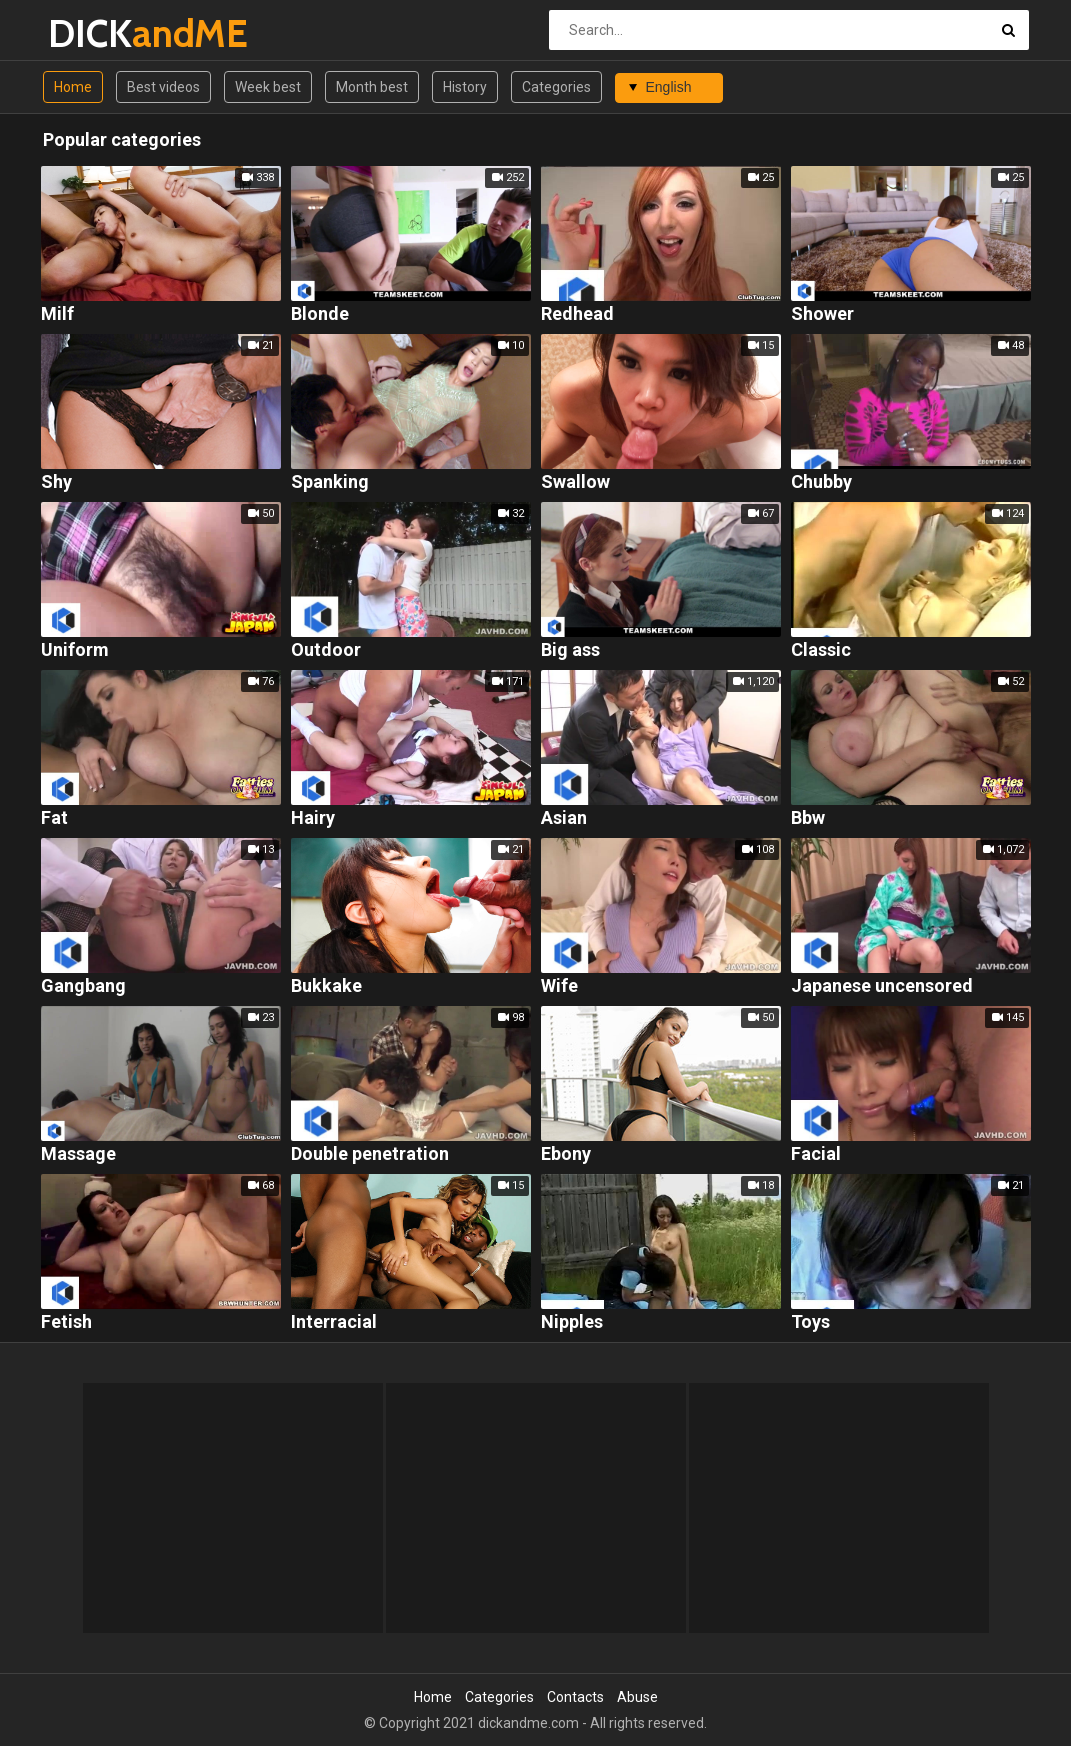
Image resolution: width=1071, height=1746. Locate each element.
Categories (556, 87)
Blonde (320, 314)
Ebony (566, 1154)
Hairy (313, 818)
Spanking (330, 482)
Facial (816, 1154)
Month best (372, 87)
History (465, 87)
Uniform (75, 650)
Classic (821, 650)
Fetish (66, 1322)
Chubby (821, 482)
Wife (559, 986)
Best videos (163, 87)
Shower (822, 314)
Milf (57, 314)
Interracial (334, 1322)
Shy (56, 482)
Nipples (572, 1322)
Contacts (575, 1697)
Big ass (570, 650)
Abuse (637, 1697)
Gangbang (83, 986)
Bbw (808, 818)
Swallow (575, 482)
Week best (268, 87)
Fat (54, 818)
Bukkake (326, 986)
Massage (78, 1154)
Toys (810, 1322)
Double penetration (370, 1154)
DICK (100, 33)
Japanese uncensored (882, 986)
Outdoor (326, 650)
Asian (564, 818)
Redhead (577, 314)
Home (73, 87)
